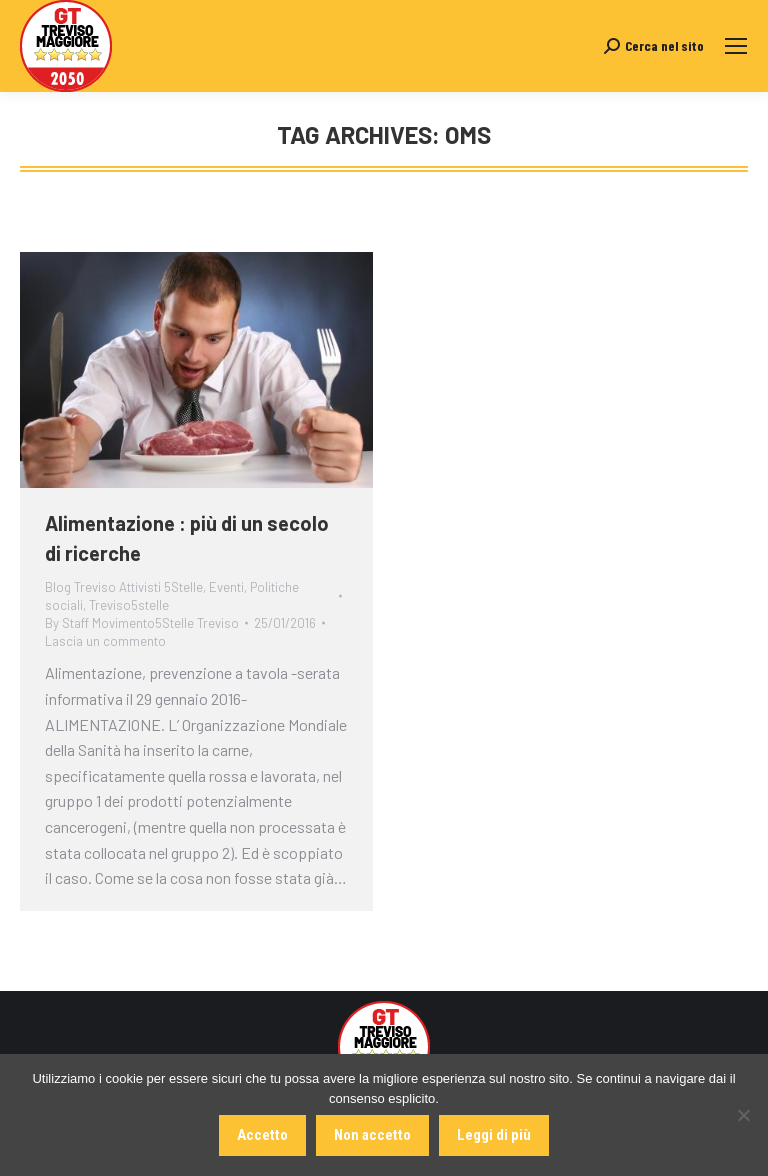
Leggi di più (494, 1135)
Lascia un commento (105, 641)
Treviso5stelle (129, 605)
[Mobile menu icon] (736, 46)
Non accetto (372, 1135)
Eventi (226, 587)
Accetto (262, 1135)
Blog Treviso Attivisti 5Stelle (124, 587)
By (142, 623)
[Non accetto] (743, 1115)
